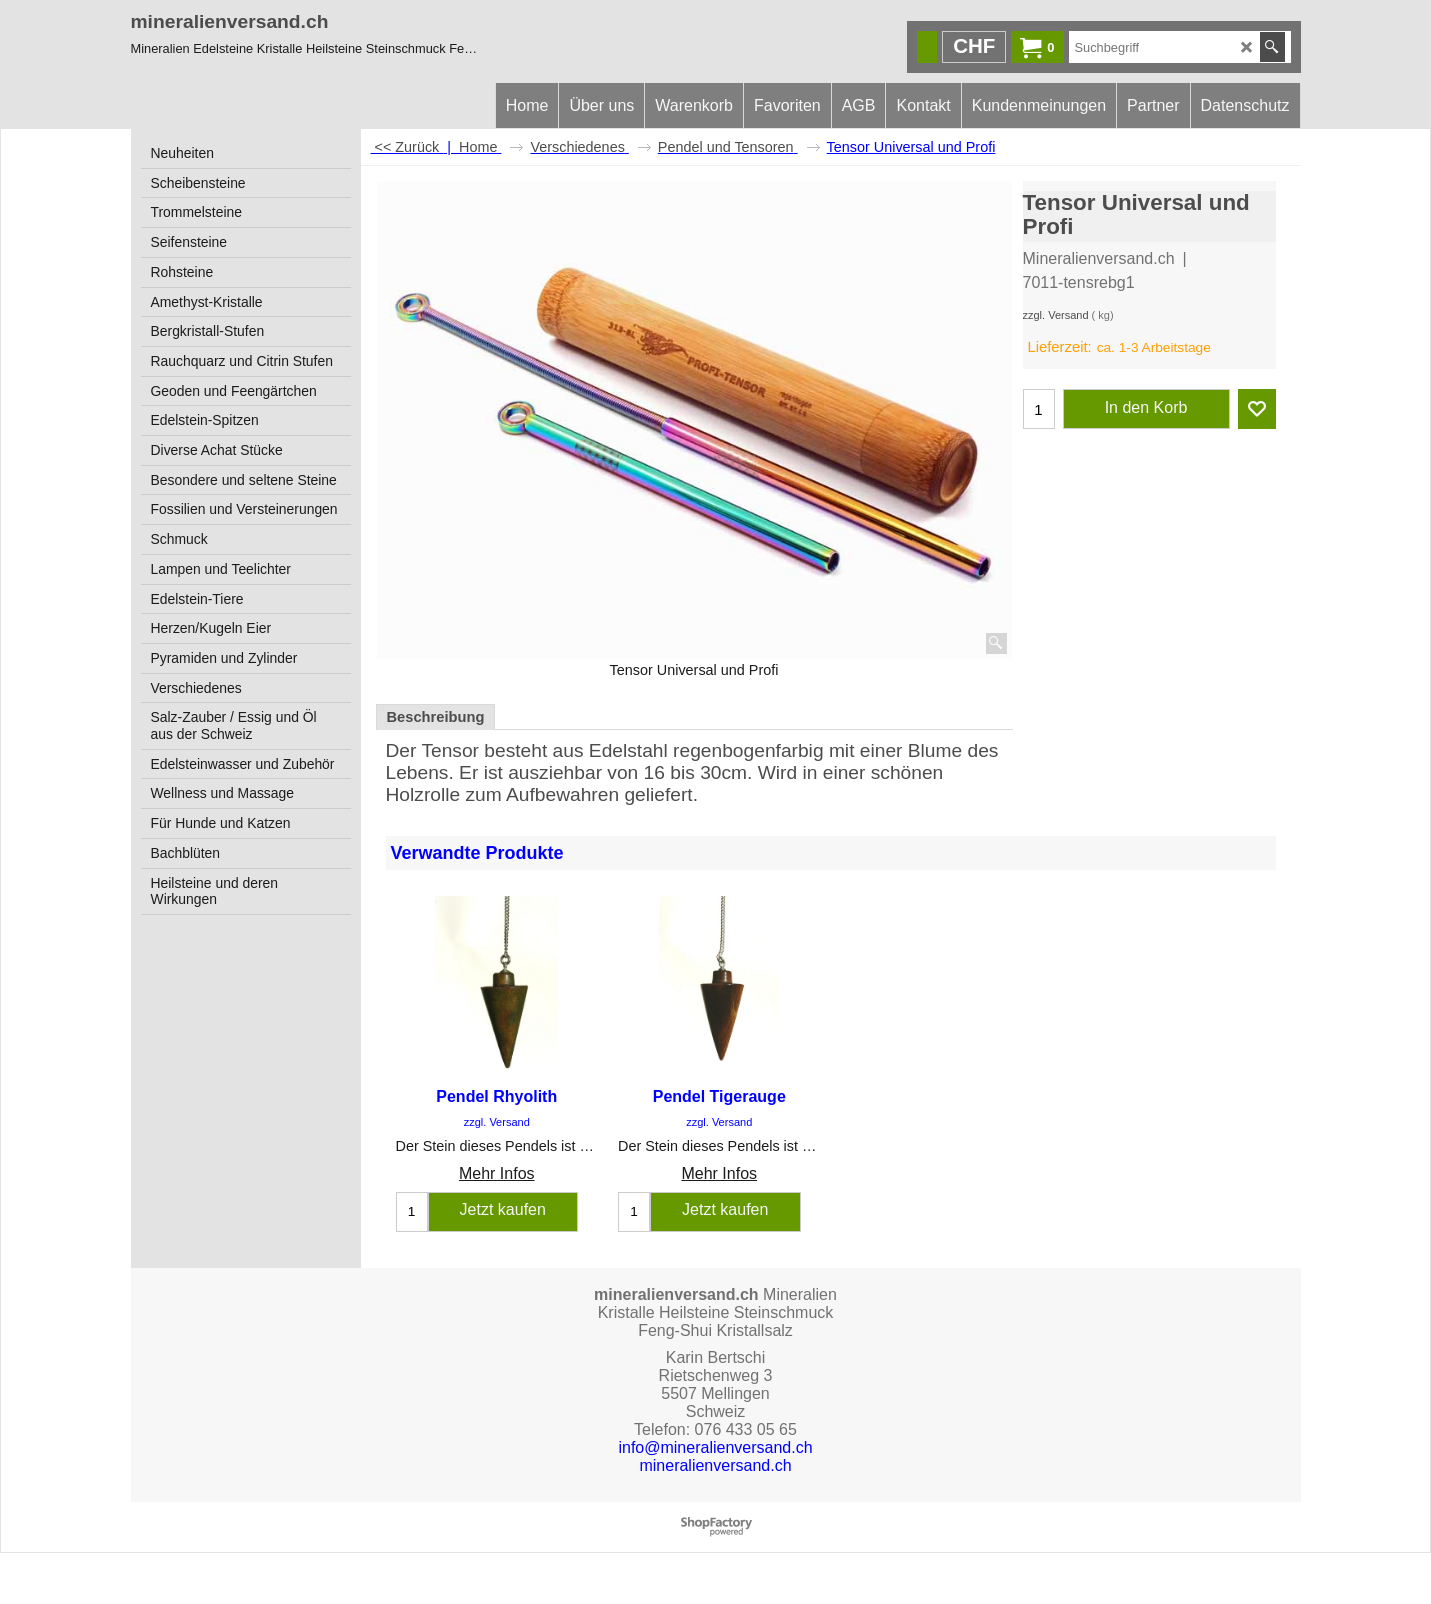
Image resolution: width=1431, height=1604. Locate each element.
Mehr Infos (497, 1173)
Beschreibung (436, 717)
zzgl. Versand (1056, 315)
